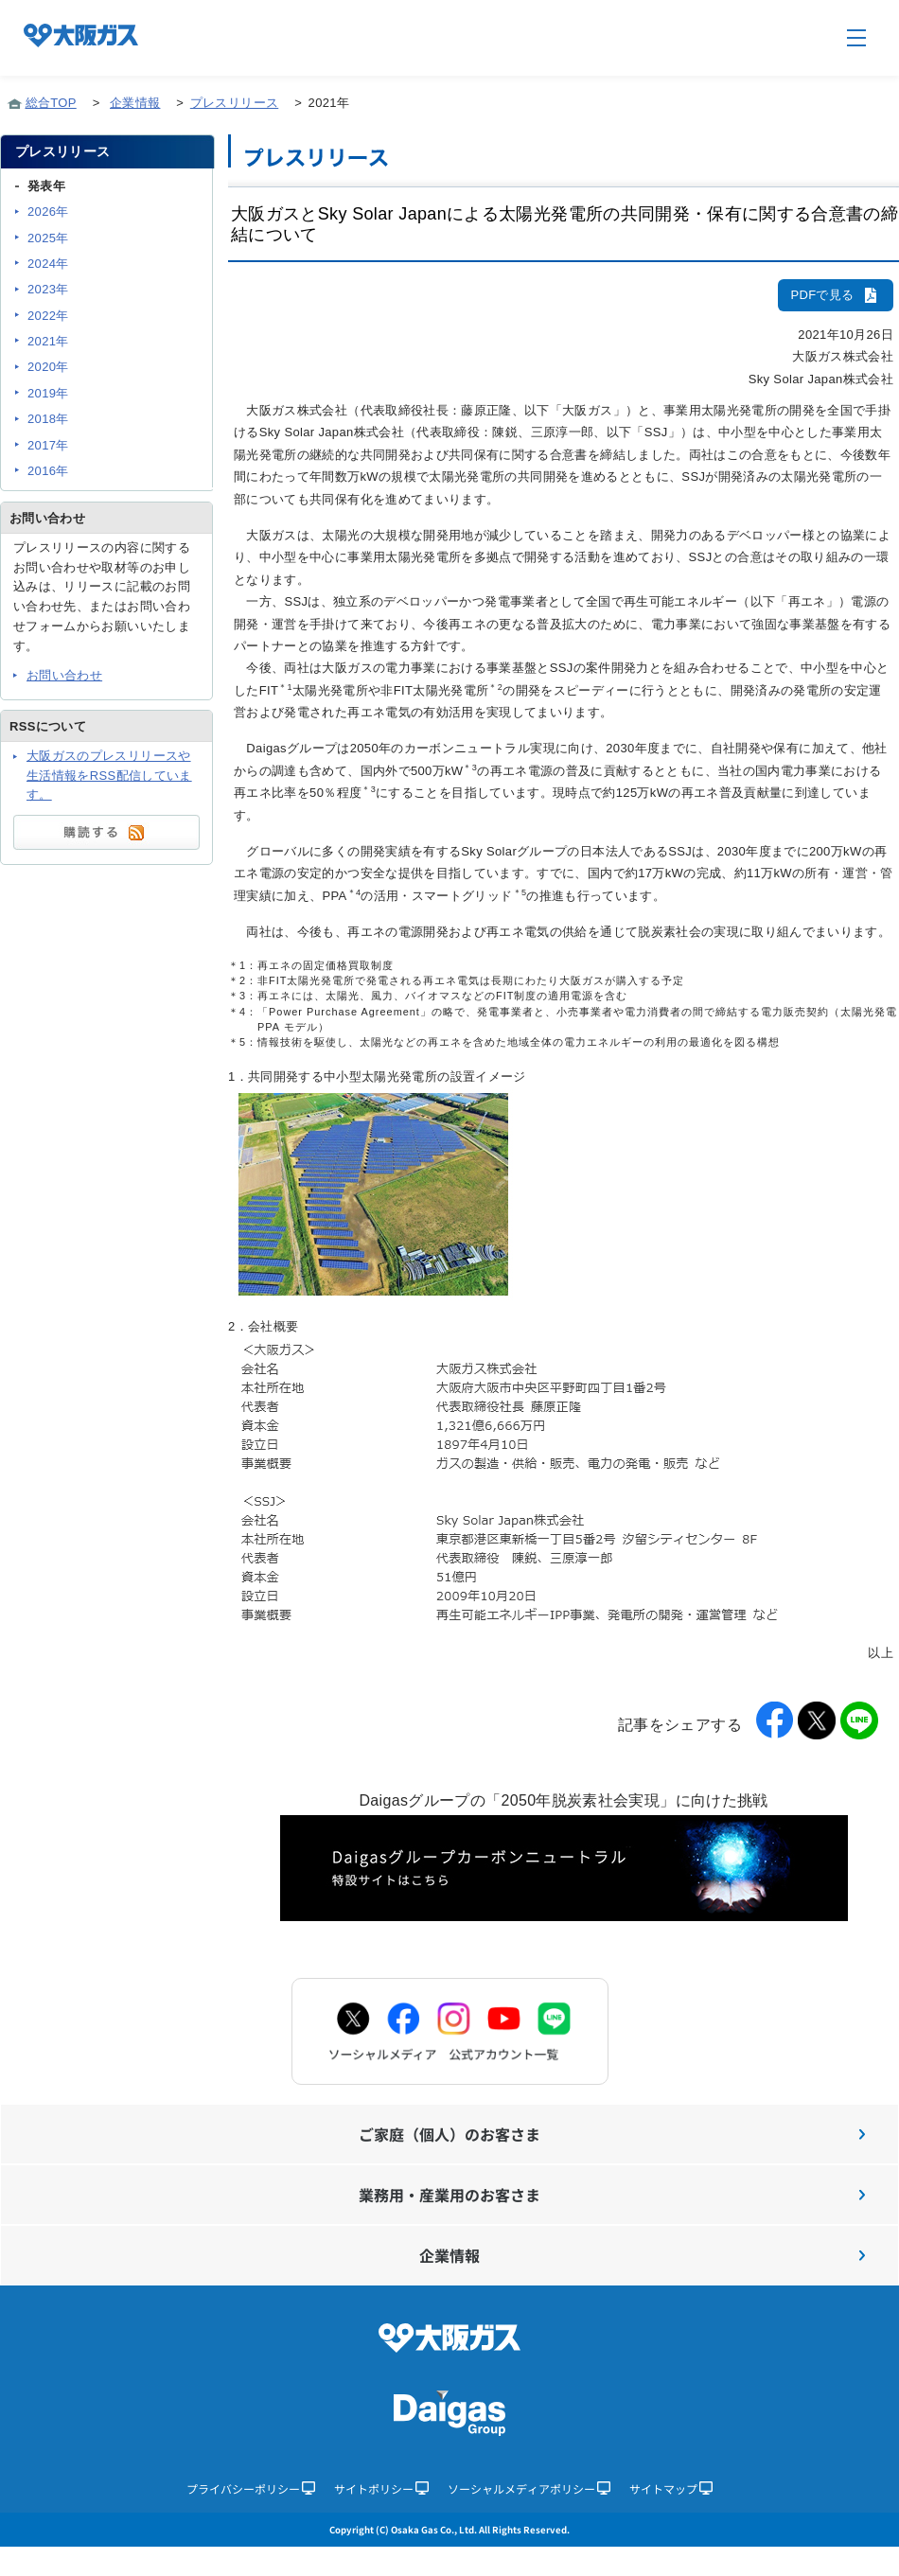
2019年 (48, 393)
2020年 (48, 367)
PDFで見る (835, 295)
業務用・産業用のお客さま (612, 2194)
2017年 (48, 445)
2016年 (48, 471)
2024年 (48, 263)
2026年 (48, 211)
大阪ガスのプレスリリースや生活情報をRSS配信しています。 (109, 776)
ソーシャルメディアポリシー (529, 2488)
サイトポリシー (381, 2488)
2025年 (48, 238)
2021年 (48, 341)
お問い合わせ (64, 675)
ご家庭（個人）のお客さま (612, 2134)
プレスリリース (234, 103)
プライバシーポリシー (250, 2488)
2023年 (48, 289)
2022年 (48, 316)
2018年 (48, 419)
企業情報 (135, 103)
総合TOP (51, 103)
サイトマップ (671, 2488)
